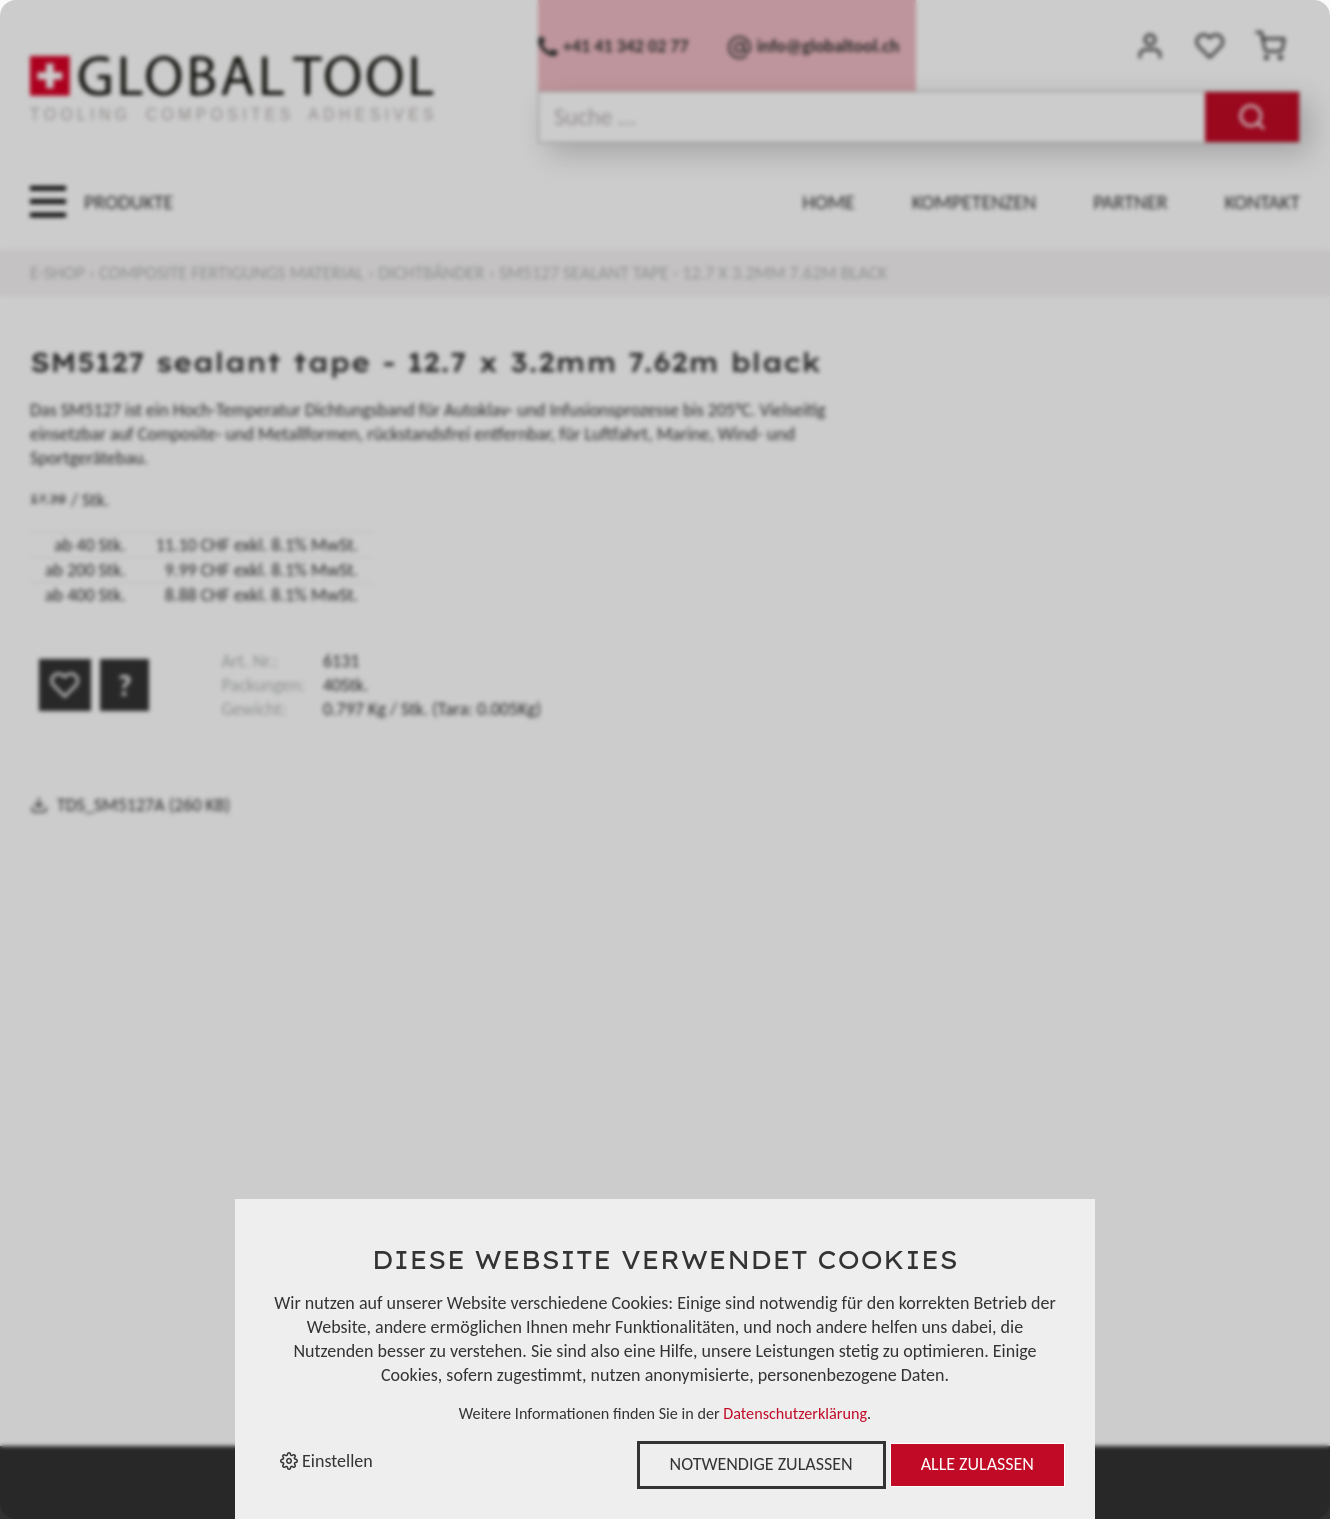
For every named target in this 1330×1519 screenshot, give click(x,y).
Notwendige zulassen (761, 1464)
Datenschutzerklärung (795, 1413)
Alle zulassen (977, 1464)
